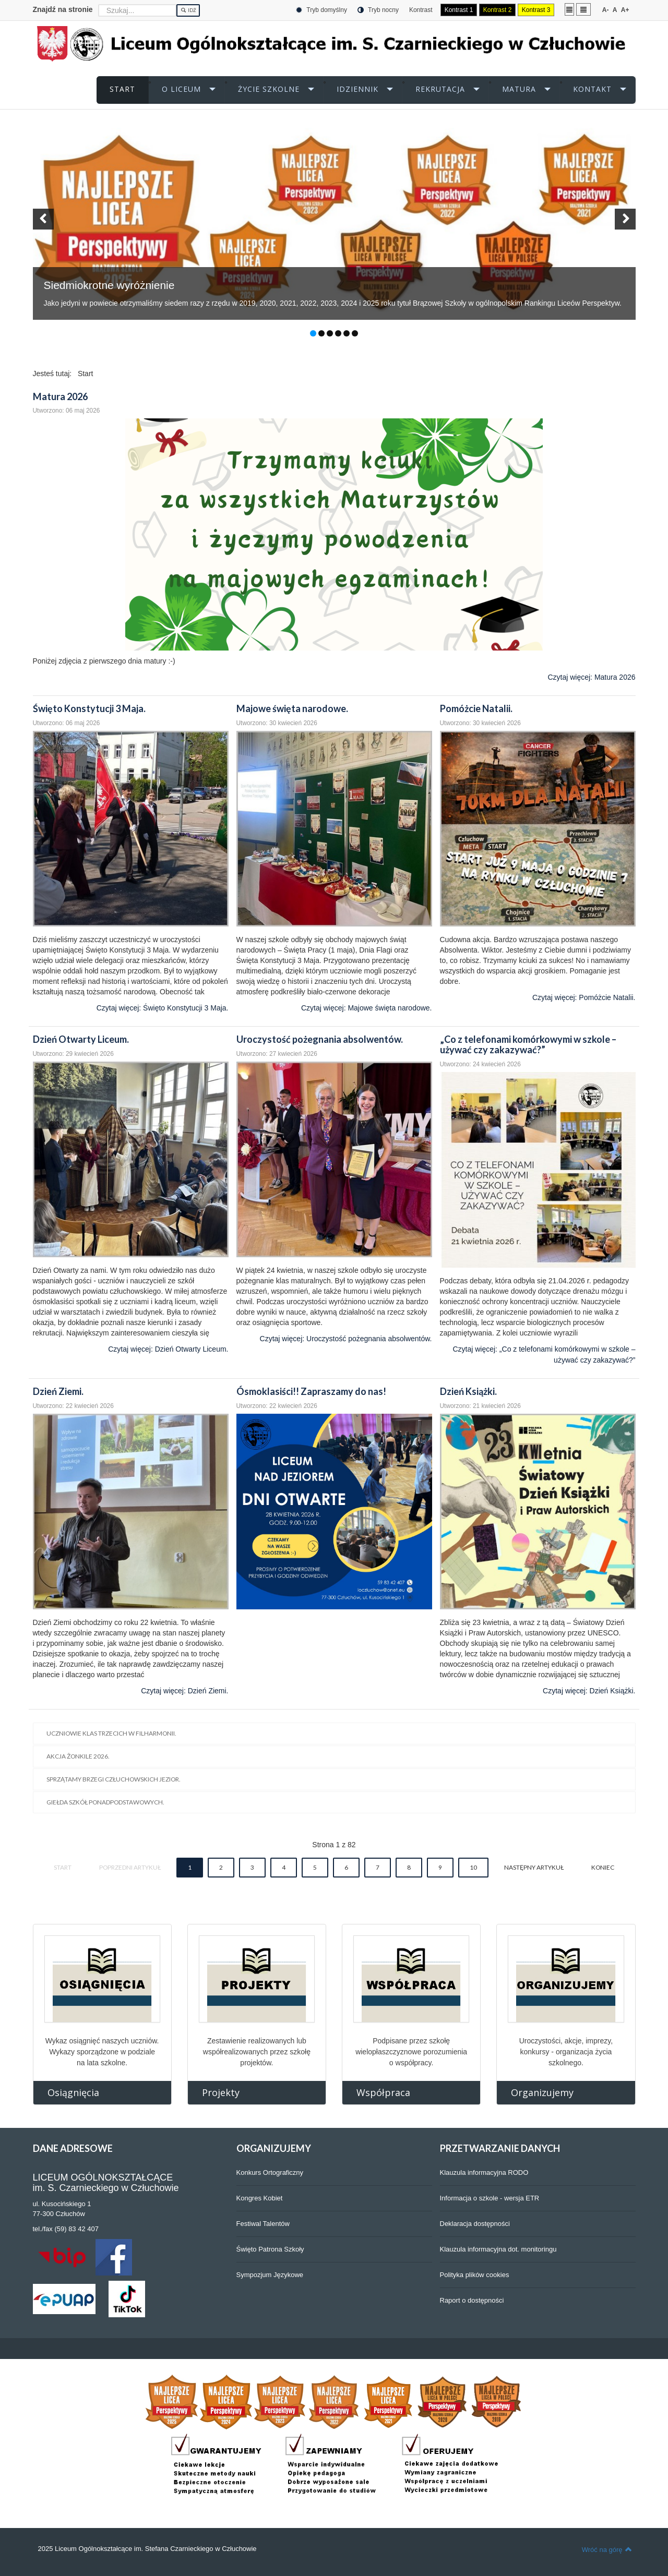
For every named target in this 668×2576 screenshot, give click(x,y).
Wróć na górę (607, 2549)
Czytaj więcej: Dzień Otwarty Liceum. (168, 1349)
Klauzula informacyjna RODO (484, 2172)
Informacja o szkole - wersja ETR (490, 2198)
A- (605, 10)
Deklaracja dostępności (475, 2224)
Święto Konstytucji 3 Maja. (89, 708)
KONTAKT (592, 89)
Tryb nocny (378, 10)
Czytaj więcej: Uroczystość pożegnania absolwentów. (346, 1338)
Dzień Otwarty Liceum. (81, 1039)
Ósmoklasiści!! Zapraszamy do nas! (311, 1391)
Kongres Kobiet (259, 2198)
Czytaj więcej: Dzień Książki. (589, 1691)
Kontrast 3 (536, 10)
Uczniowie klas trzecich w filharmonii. (111, 1733)
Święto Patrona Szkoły (270, 2249)
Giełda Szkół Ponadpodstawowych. (105, 1802)
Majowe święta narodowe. (292, 708)
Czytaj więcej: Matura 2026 (591, 677)
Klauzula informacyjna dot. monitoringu (498, 2249)
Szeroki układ (583, 9)
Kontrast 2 (497, 10)
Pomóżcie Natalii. (476, 708)
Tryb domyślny (321, 10)
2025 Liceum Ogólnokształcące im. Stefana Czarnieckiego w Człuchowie (147, 2549)
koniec (602, 1867)
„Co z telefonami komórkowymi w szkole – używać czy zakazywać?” (528, 1044)
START (122, 89)
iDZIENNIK (357, 89)
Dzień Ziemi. (58, 1391)
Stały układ (569, 9)
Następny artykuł (534, 1867)
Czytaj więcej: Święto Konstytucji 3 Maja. (163, 1008)
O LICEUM (181, 89)
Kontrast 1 (459, 10)
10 (473, 1867)
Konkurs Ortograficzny (270, 2172)
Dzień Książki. (468, 1391)
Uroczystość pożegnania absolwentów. (319, 1039)
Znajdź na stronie (63, 9)
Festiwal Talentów (263, 2224)
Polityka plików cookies (474, 2275)
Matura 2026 (60, 396)
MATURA (519, 89)
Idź (188, 10)
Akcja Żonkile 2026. (78, 1756)
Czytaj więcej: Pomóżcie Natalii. (584, 997)
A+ (625, 10)
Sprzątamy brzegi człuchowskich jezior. (113, 1779)
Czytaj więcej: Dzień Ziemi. (184, 1691)
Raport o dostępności (472, 2300)
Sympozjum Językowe (270, 2275)
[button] (43, 219)
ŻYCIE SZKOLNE (269, 89)
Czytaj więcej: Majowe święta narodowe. (366, 1008)
